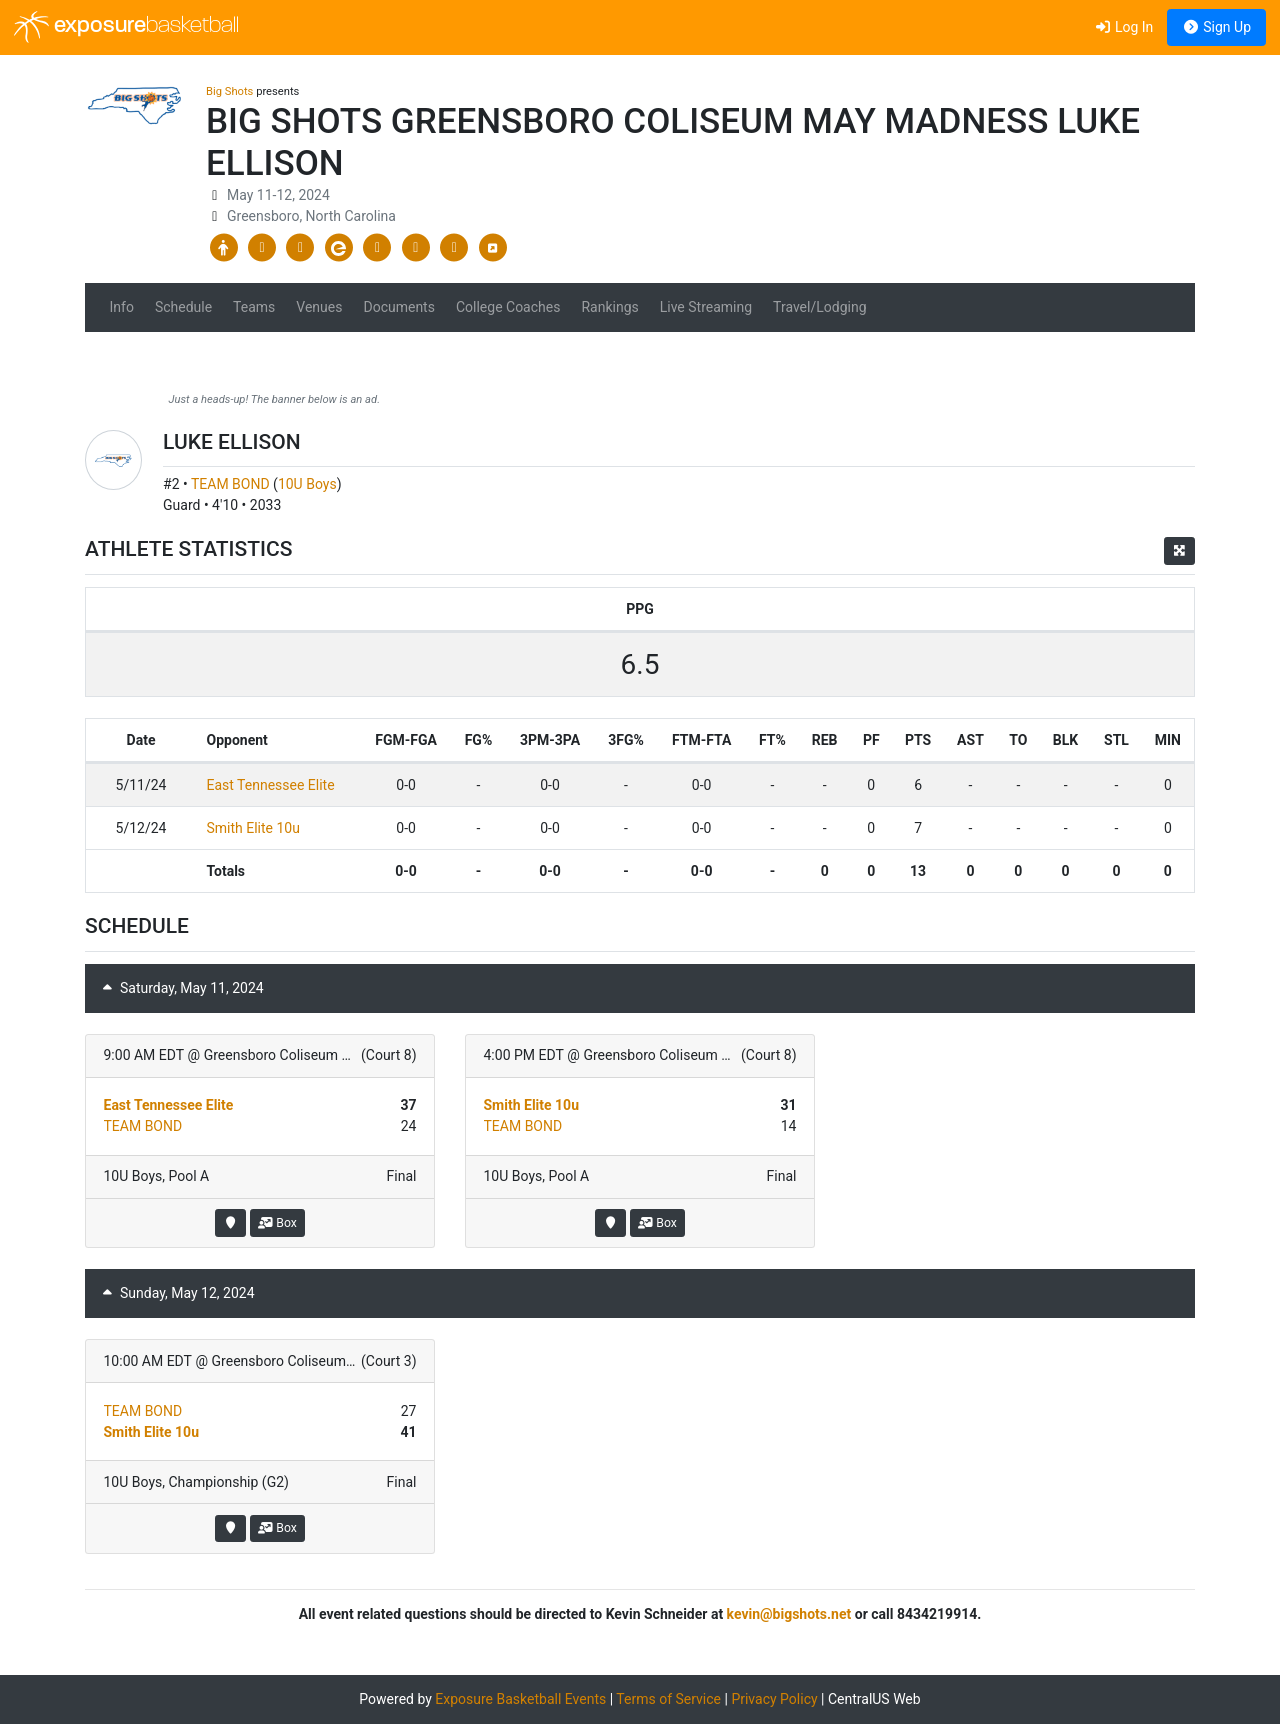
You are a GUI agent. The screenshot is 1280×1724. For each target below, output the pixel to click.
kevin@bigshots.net (789, 1614)
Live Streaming (706, 307)
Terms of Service (668, 1699)
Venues (319, 307)
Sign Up (1216, 27)
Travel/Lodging (819, 307)
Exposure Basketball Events (520, 1699)
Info (122, 307)
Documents (398, 307)
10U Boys (307, 484)
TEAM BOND (230, 484)
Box (277, 1223)
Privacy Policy (774, 1699)
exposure (126, 27)
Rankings (609, 307)
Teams (254, 307)
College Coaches (508, 307)
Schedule (183, 307)
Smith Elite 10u (253, 828)
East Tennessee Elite (271, 785)
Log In (1123, 27)
